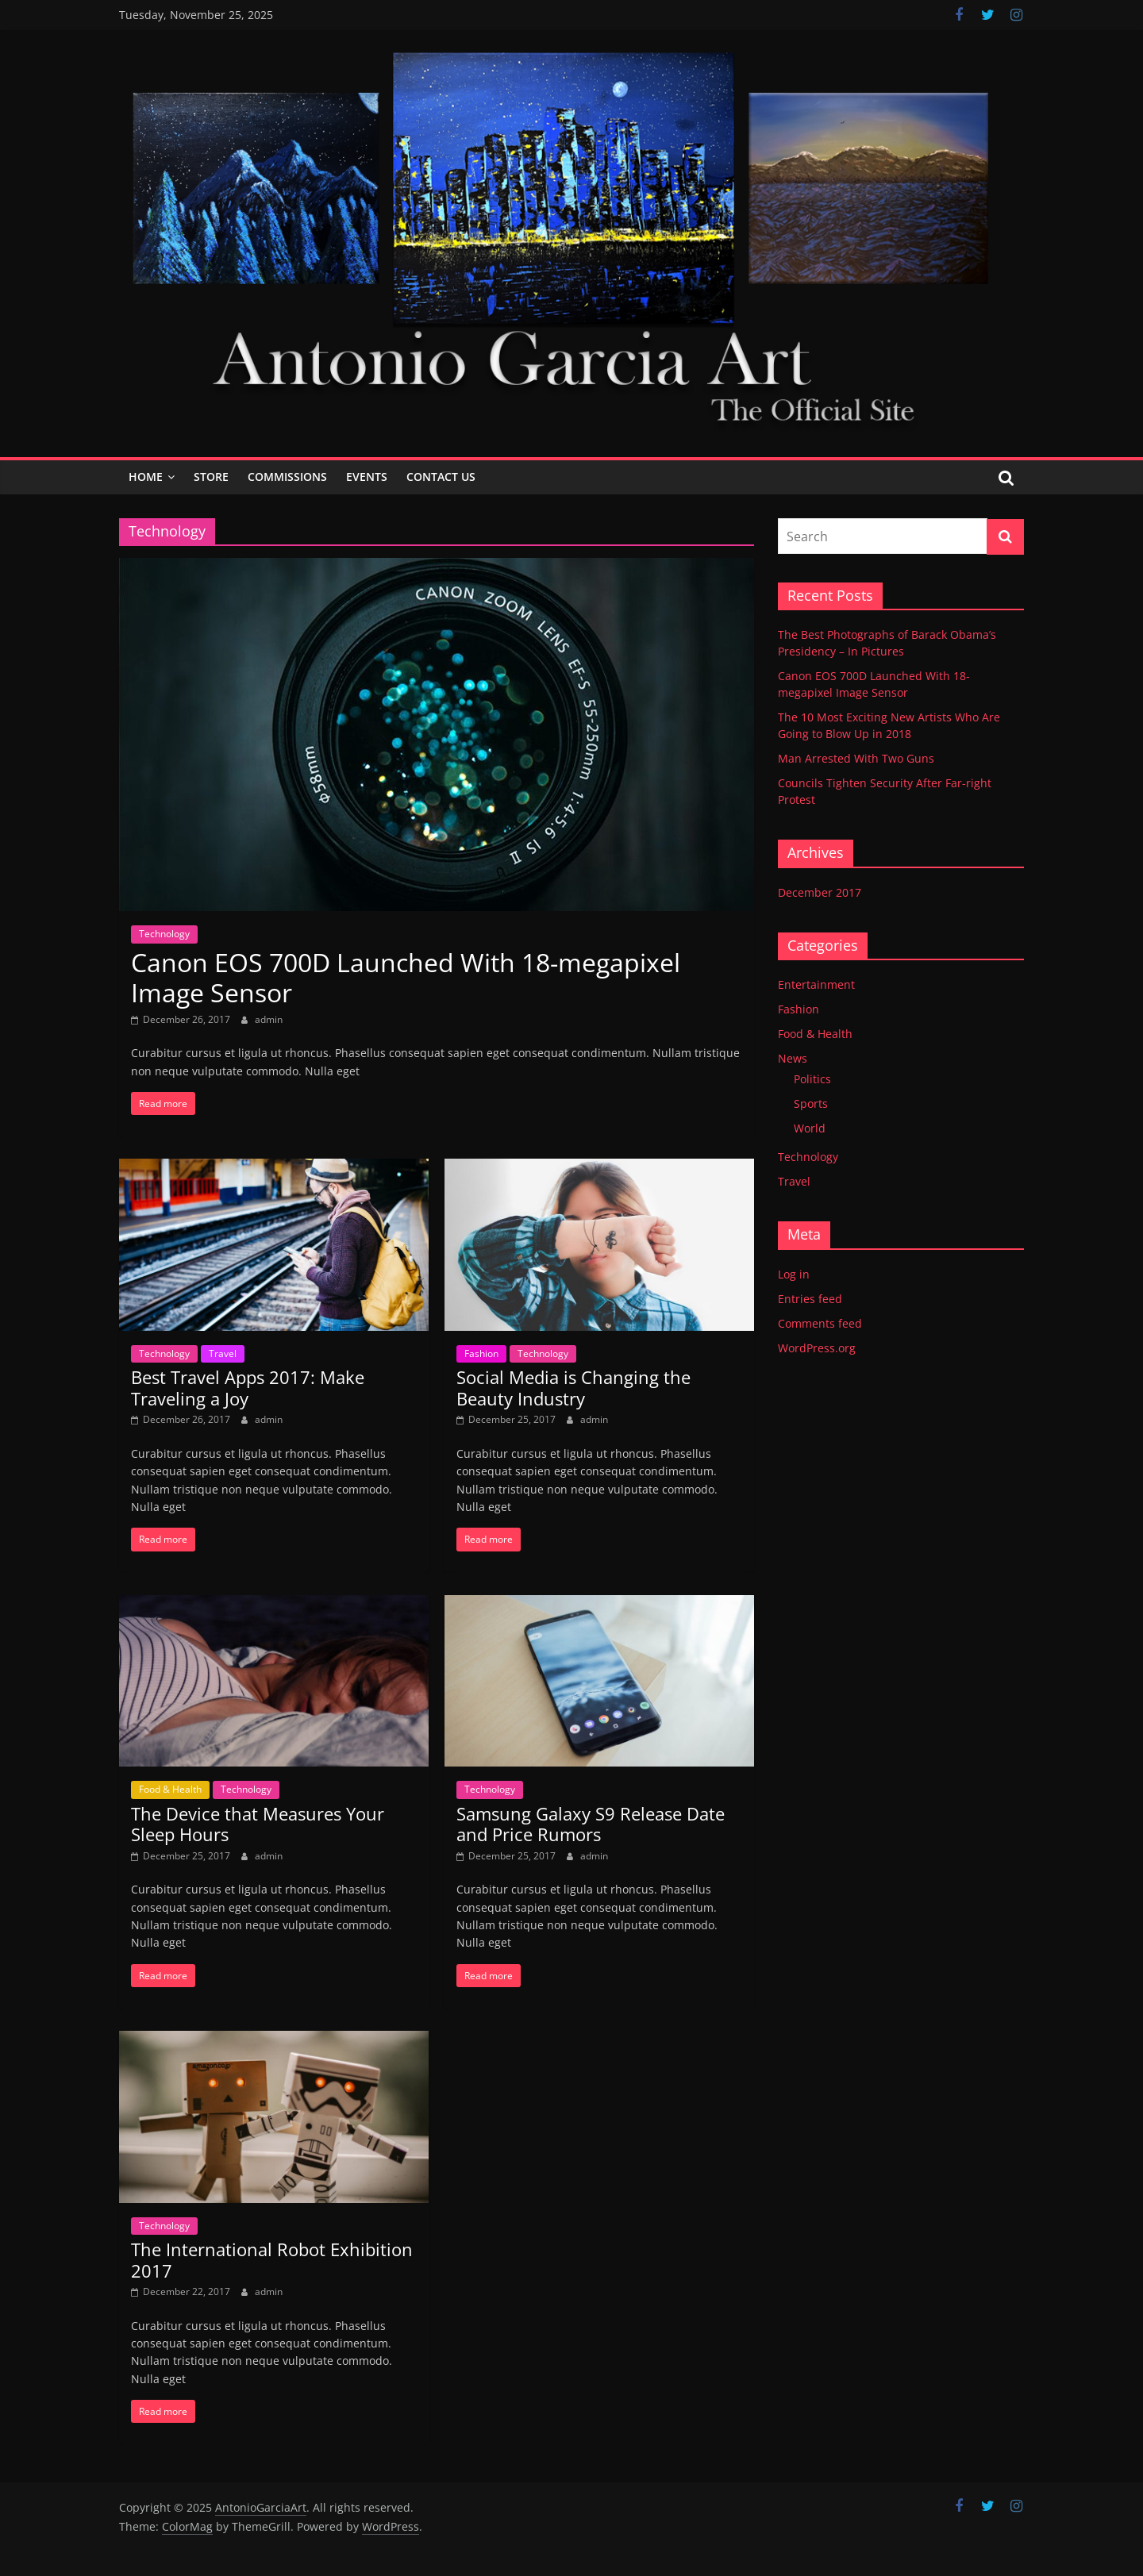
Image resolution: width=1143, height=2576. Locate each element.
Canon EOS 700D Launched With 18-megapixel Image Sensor (405, 977)
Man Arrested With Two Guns (856, 758)
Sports (811, 1103)
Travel (223, 1353)
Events (366, 476)
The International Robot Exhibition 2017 (272, 2259)
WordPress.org (817, 1347)
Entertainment (816, 984)
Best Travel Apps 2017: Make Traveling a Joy (247, 1387)
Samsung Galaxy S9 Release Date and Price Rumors (590, 1823)
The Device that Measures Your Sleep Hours (257, 1823)
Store (211, 476)
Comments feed (820, 1323)
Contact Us (440, 476)
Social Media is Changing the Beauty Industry (573, 1387)
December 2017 (819, 892)
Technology (164, 933)
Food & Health (170, 1789)
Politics (812, 1078)
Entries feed (810, 1298)
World (810, 1128)
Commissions (287, 476)
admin (269, 1019)
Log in (794, 1274)
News (792, 1058)
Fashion (481, 1353)
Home (146, 476)
